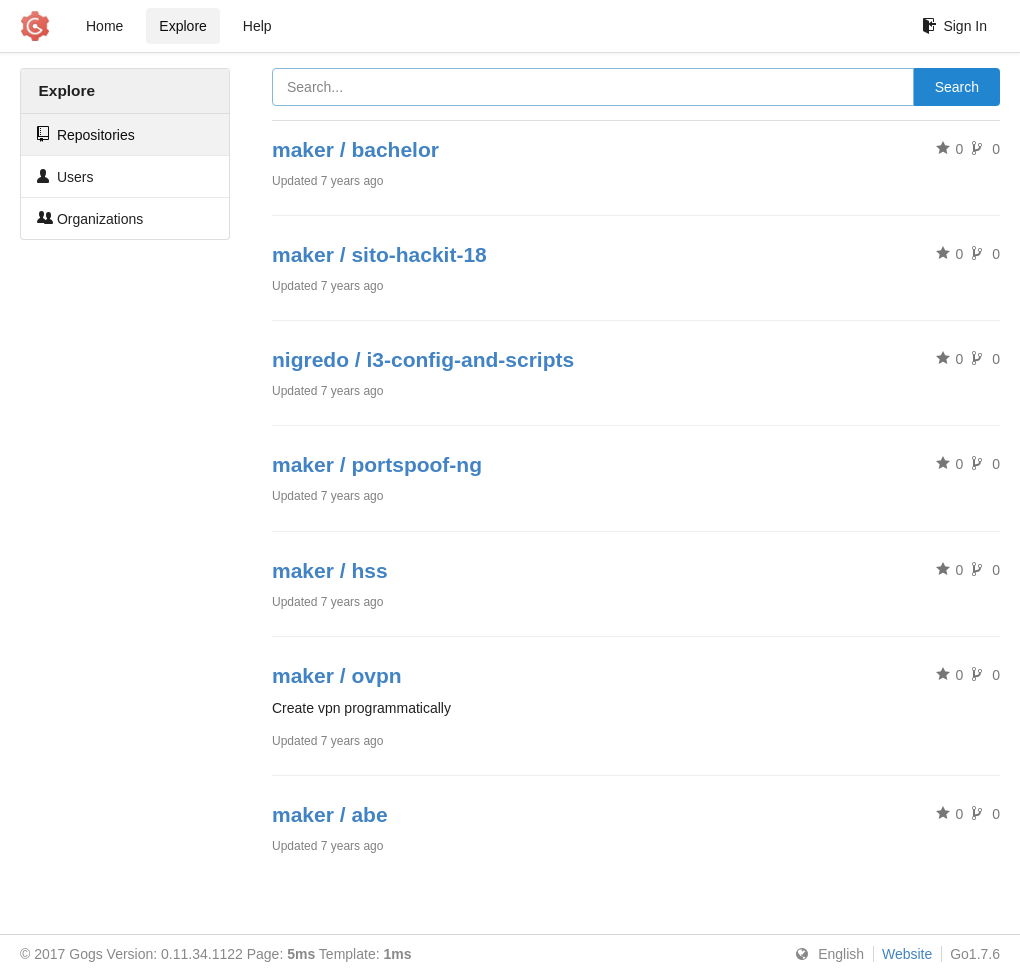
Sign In (954, 26)
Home (104, 26)
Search (957, 87)
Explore (182, 26)
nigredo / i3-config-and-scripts (423, 359)
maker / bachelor (355, 149)
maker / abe (330, 814)
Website (907, 954)
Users (65, 176)
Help (257, 26)
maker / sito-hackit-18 (379, 254)
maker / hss (330, 570)
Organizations (90, 218)
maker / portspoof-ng (377, 464)
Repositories (86, 134)
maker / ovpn (337, 675)
